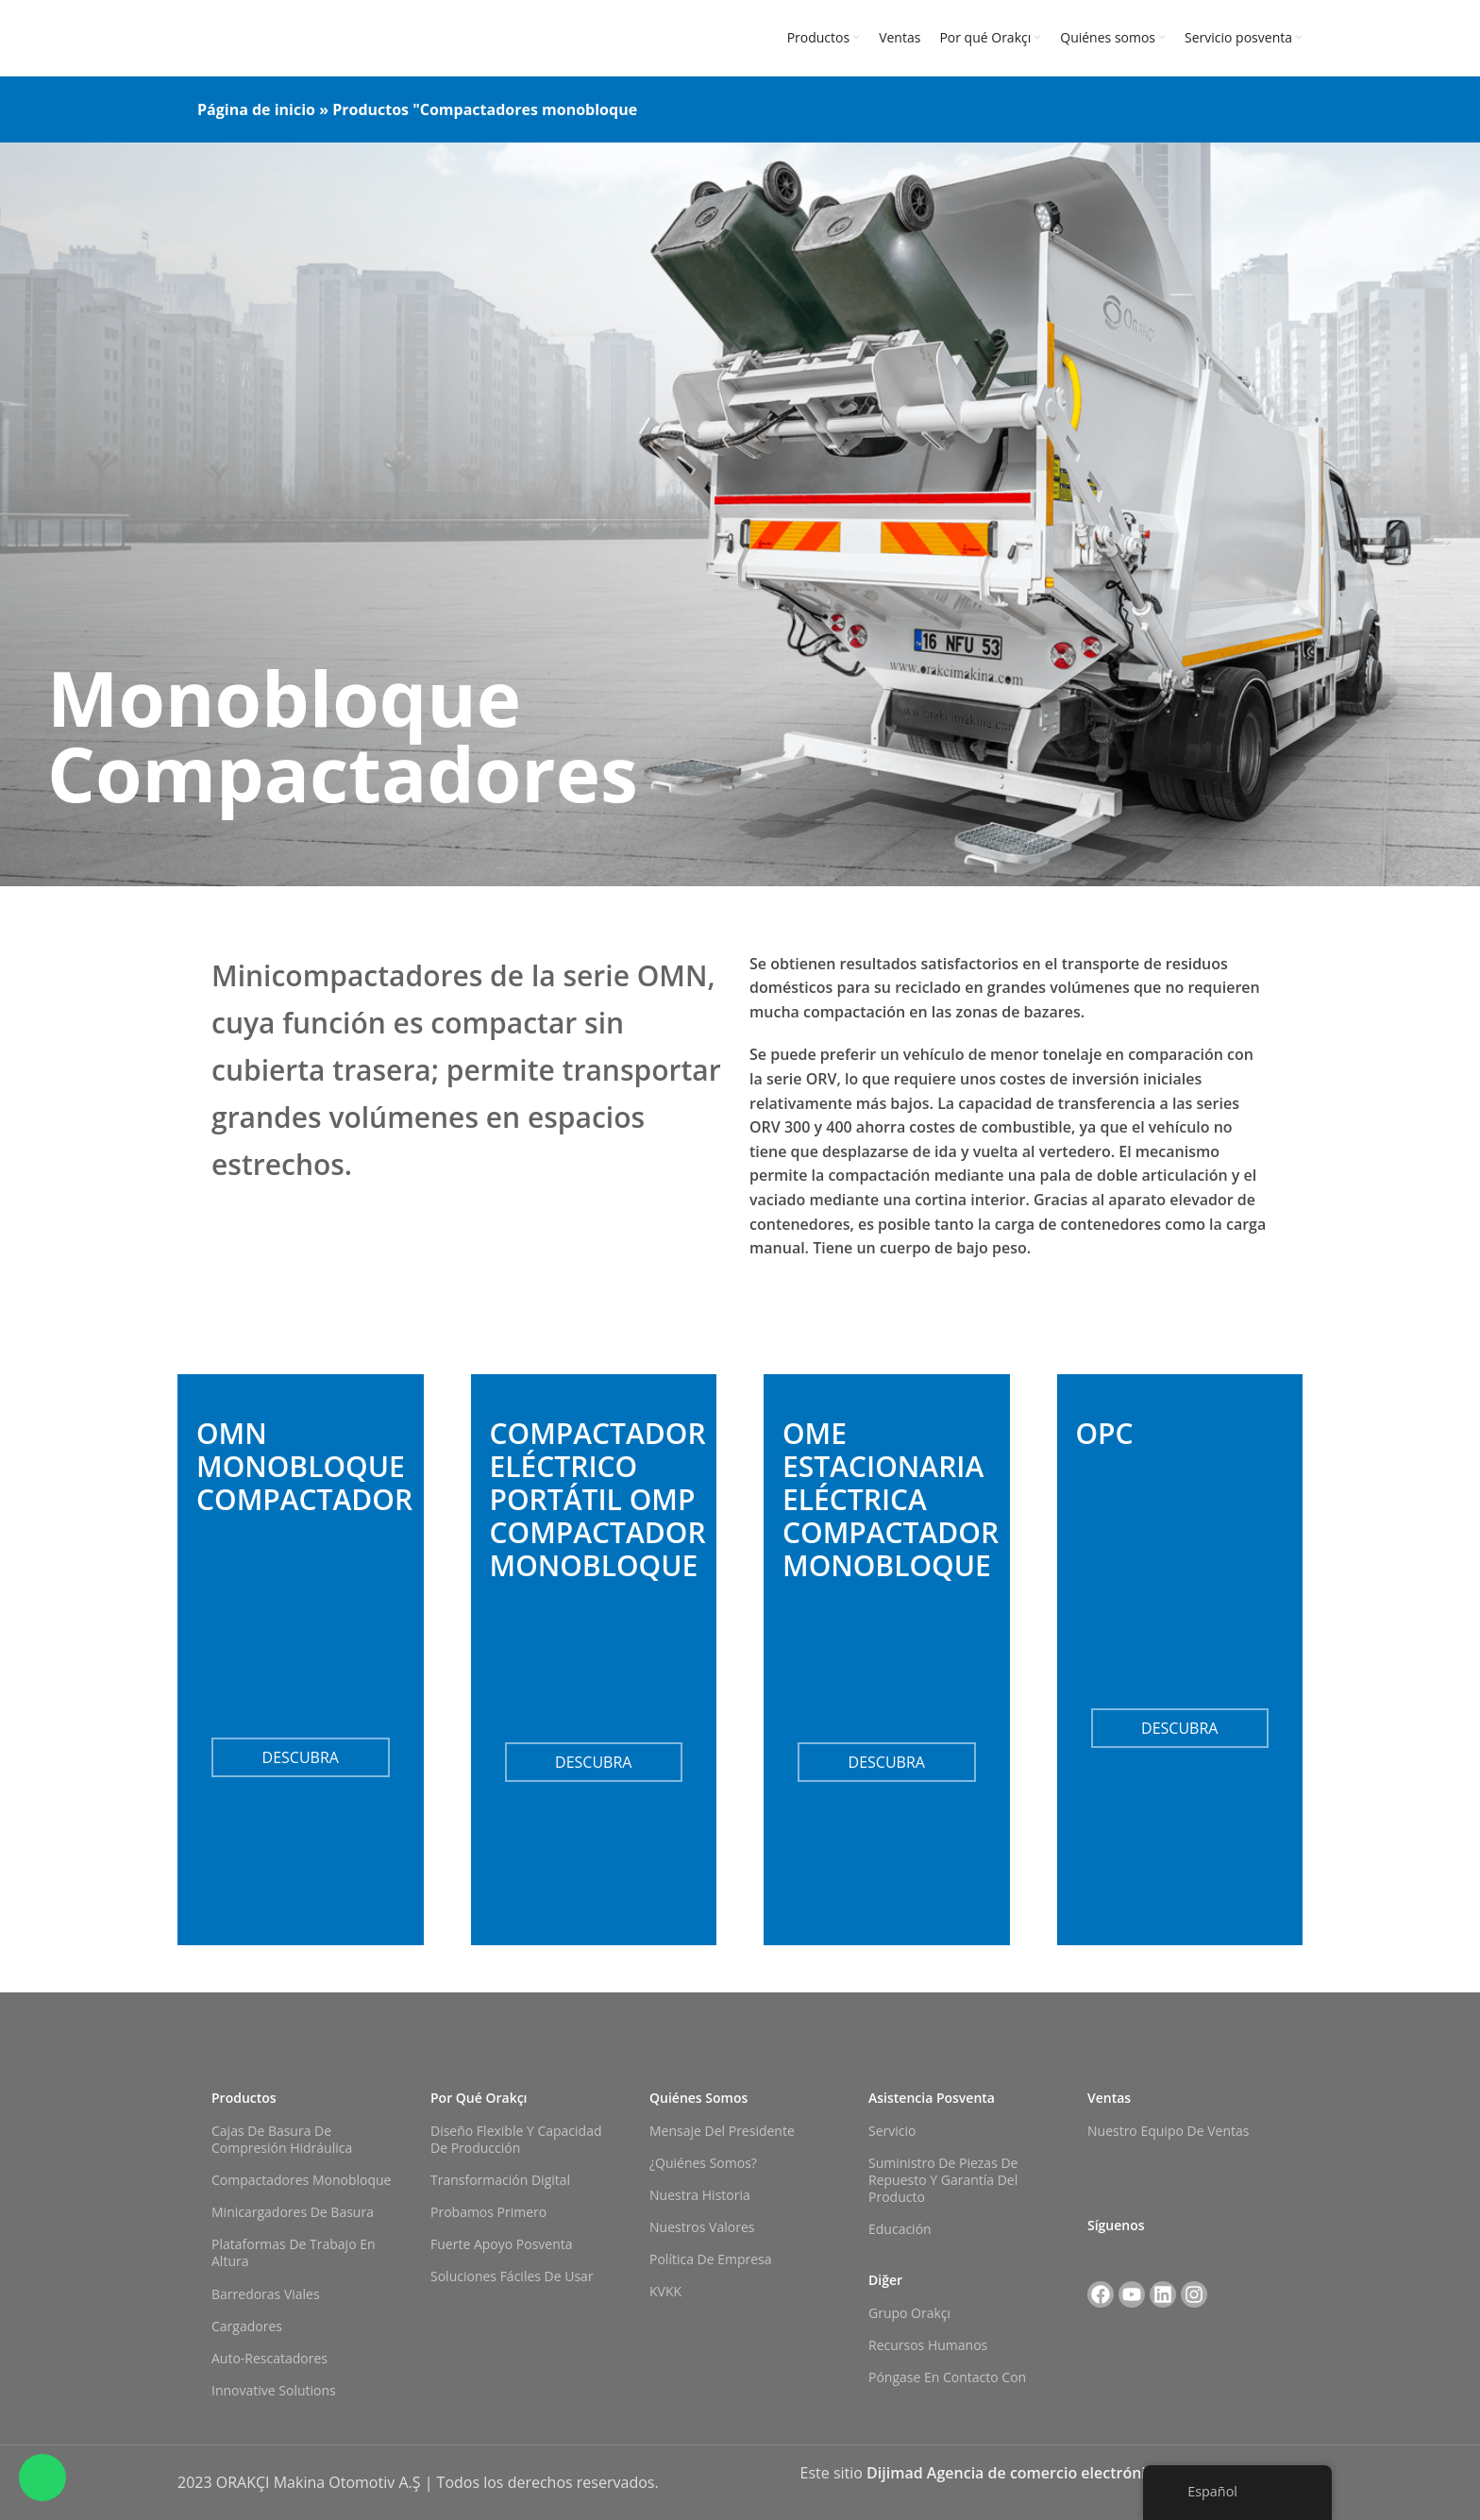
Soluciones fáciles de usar (512, 2276)
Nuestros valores (701, 2227)
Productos (370, 109)
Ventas (1109, 2098)
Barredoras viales (265, 2294)
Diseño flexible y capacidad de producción (516, 2139)
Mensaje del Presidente (722, 2131)
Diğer (885, 2280)
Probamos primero (488, 2212)
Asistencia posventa (931, 2098)
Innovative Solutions (273, 2390)
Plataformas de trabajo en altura (293, 2252)
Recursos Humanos (927, 2345)
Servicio (892, 2131)
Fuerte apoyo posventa (501, 2244)
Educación (900, 2229)
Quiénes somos (698, 2098)
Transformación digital (500, 2180)
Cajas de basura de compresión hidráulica (281, 2139)
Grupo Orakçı (909, 2313)
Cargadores (246, 2326)
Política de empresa (710, 2259)
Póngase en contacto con (947, 2377)
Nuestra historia (699, 2195)
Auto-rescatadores (269, 2358)
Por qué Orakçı (479, 2098)
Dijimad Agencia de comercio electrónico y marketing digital (1084, 2472)
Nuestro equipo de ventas (1168, 2131)
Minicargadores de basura (292, 2212)
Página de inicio (256, 109)
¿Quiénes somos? (703, 2163)
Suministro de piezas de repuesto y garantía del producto (943, 2180)
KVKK (665, 2291)
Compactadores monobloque (301, 2180)
